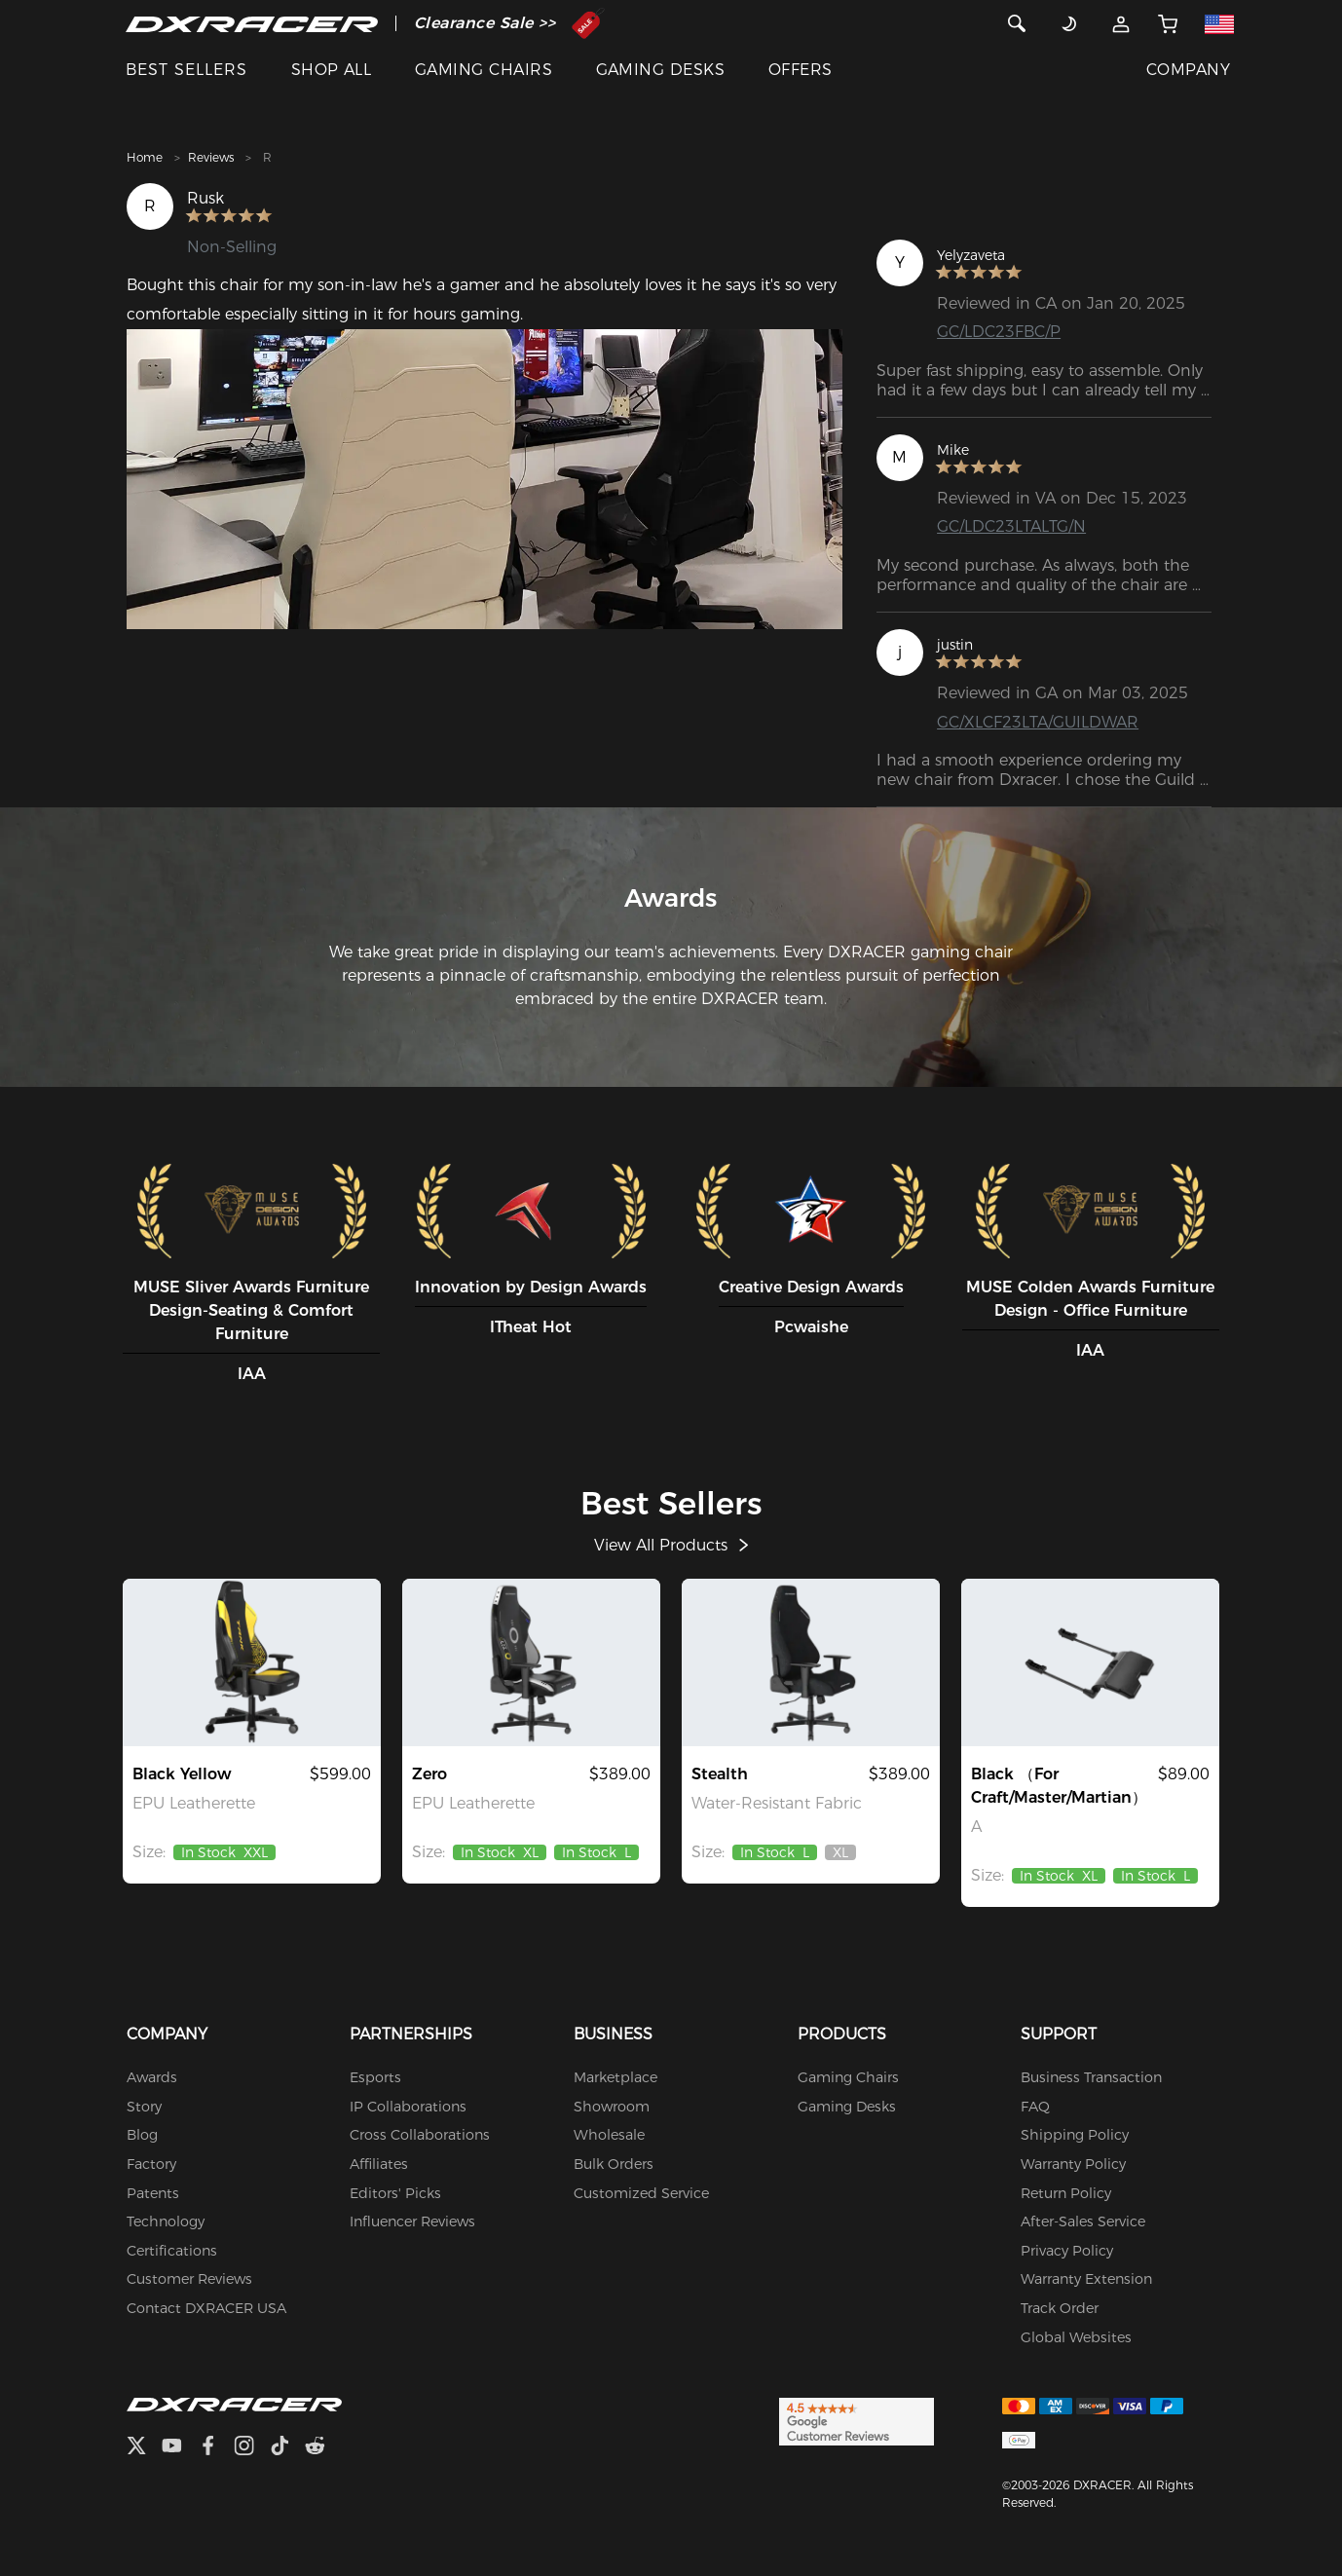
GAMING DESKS (661, 69)
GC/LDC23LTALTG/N (1011, 526)
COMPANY (1188, 69)
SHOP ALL (331, 69)
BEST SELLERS (186, 69)
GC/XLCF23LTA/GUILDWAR (1037, 722)
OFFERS (800, 69)
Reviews (211, 157)
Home (145, 157)
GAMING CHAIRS (483, 69)
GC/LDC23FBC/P (999, 331)
